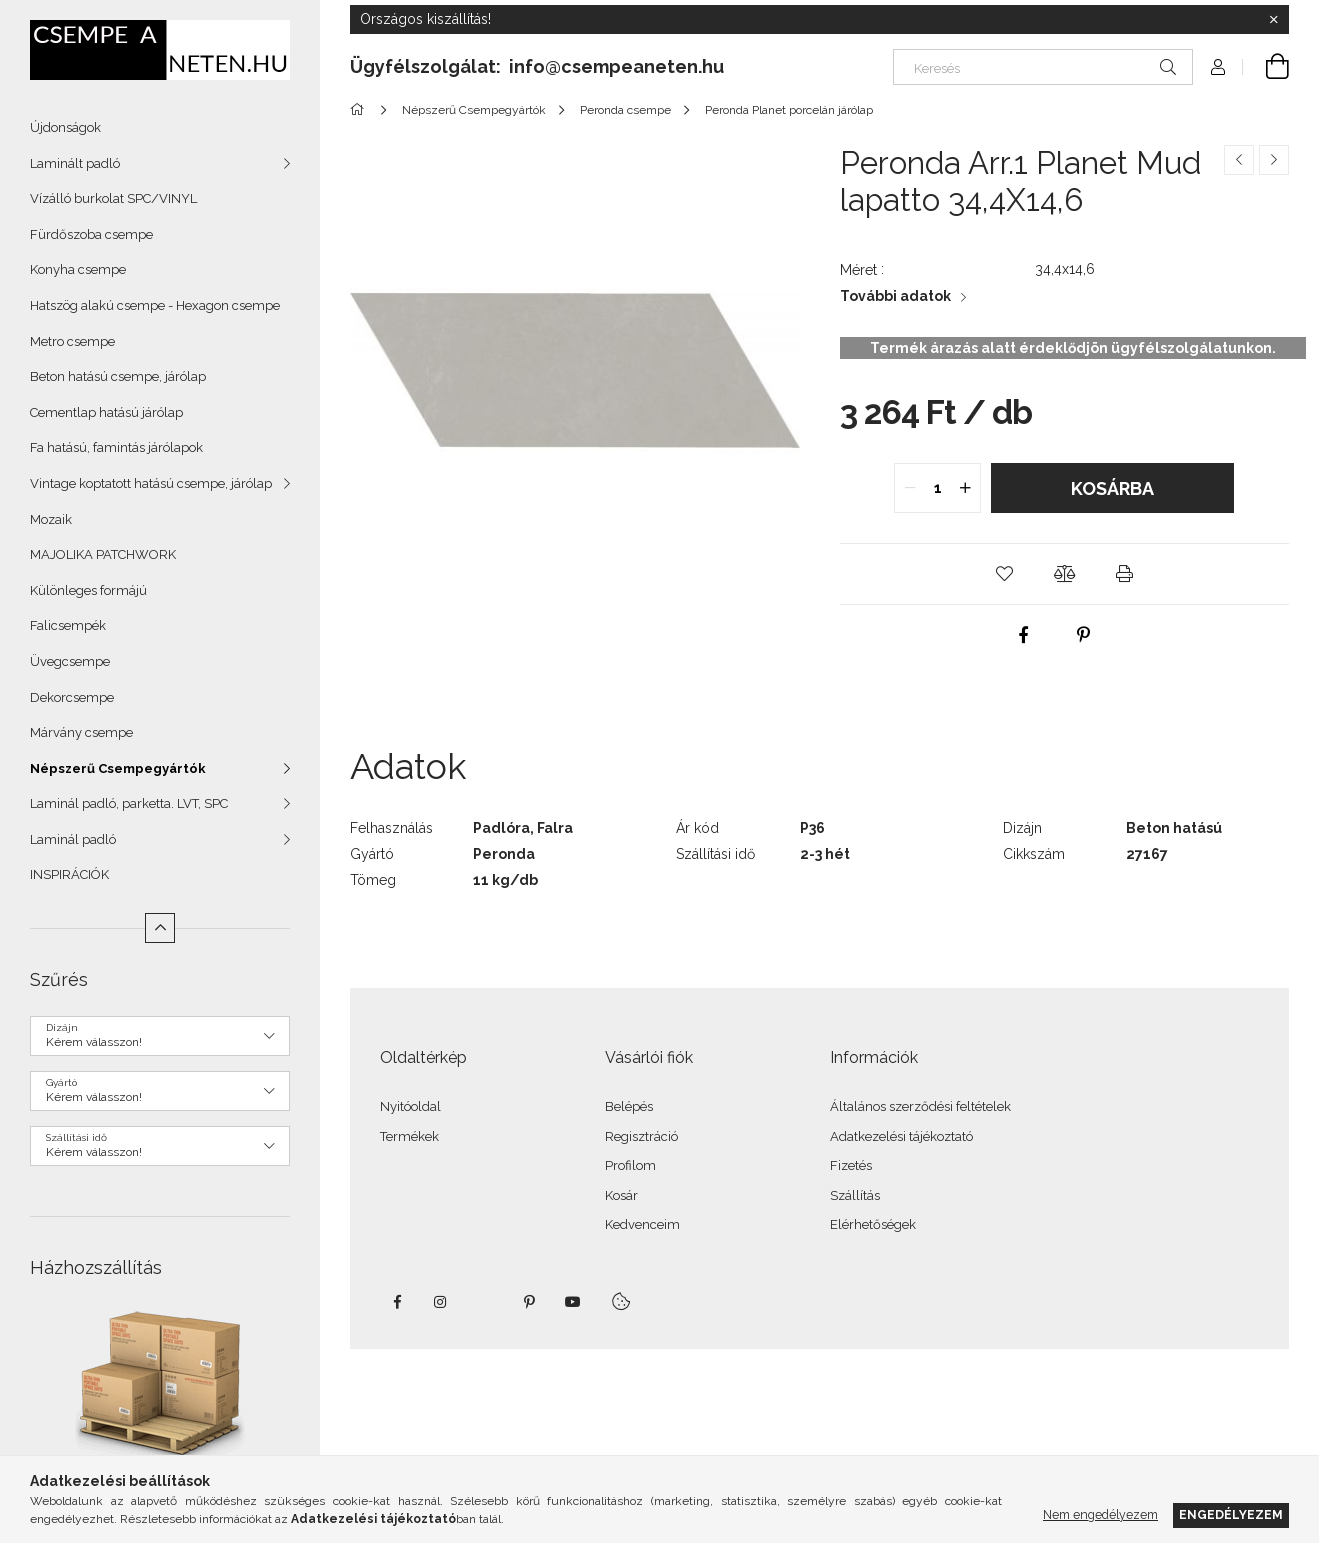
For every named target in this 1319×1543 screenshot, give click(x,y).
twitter (485, 1302)
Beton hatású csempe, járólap (118, 376)
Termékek (409, 1136)
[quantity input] (937, 488)
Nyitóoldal (410, 1106)
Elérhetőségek (873, 1224)
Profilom (630, 1165)
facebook (397, 1302)
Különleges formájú (88, 590)
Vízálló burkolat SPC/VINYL (113, 198)
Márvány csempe (81, 732)
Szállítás (855, 1195)
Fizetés (851, 1165)
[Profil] (1218, 67)
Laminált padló (75, 163)
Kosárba (1112, 488)
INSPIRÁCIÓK (69, 874)
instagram (441, 1302)
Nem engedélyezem (1100, 1514)
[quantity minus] (910, 488)
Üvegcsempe (70, 661)
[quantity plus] (965, 488)
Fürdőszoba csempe (91, 234)
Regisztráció (641, 1136)
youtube (573, 1302)
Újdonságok (65, 127)
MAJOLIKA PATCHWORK (103, 554)
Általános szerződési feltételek (920, 1106)
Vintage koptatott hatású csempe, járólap (151, 483)
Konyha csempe (78, 269)
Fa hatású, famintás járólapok (116, 447)
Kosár (621, 1195)
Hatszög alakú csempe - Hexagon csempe (155, 305)
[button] (1004, 574)
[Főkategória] (360, 110)
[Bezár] (1274, 20)
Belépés (629, 1106)
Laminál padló (73, 839)
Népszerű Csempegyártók (118, 768)
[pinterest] (1084, 635)
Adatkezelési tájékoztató (901, 1136)
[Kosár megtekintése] (1266, 67)
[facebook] (1024, 635)
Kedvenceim (642, 1224)
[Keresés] (1043, 67)
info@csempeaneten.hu (616, 66)
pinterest (529, 1302)
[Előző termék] (1239, 160)
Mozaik (51, 519)
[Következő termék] (1274, 160)
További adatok (895, 296)
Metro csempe (72, 341)
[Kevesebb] (160, 928)
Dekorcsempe (72, 697)
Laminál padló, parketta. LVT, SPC (129, 803)
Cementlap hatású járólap (106, 412)
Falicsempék (68, 625)
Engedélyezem (1231, 1514)
